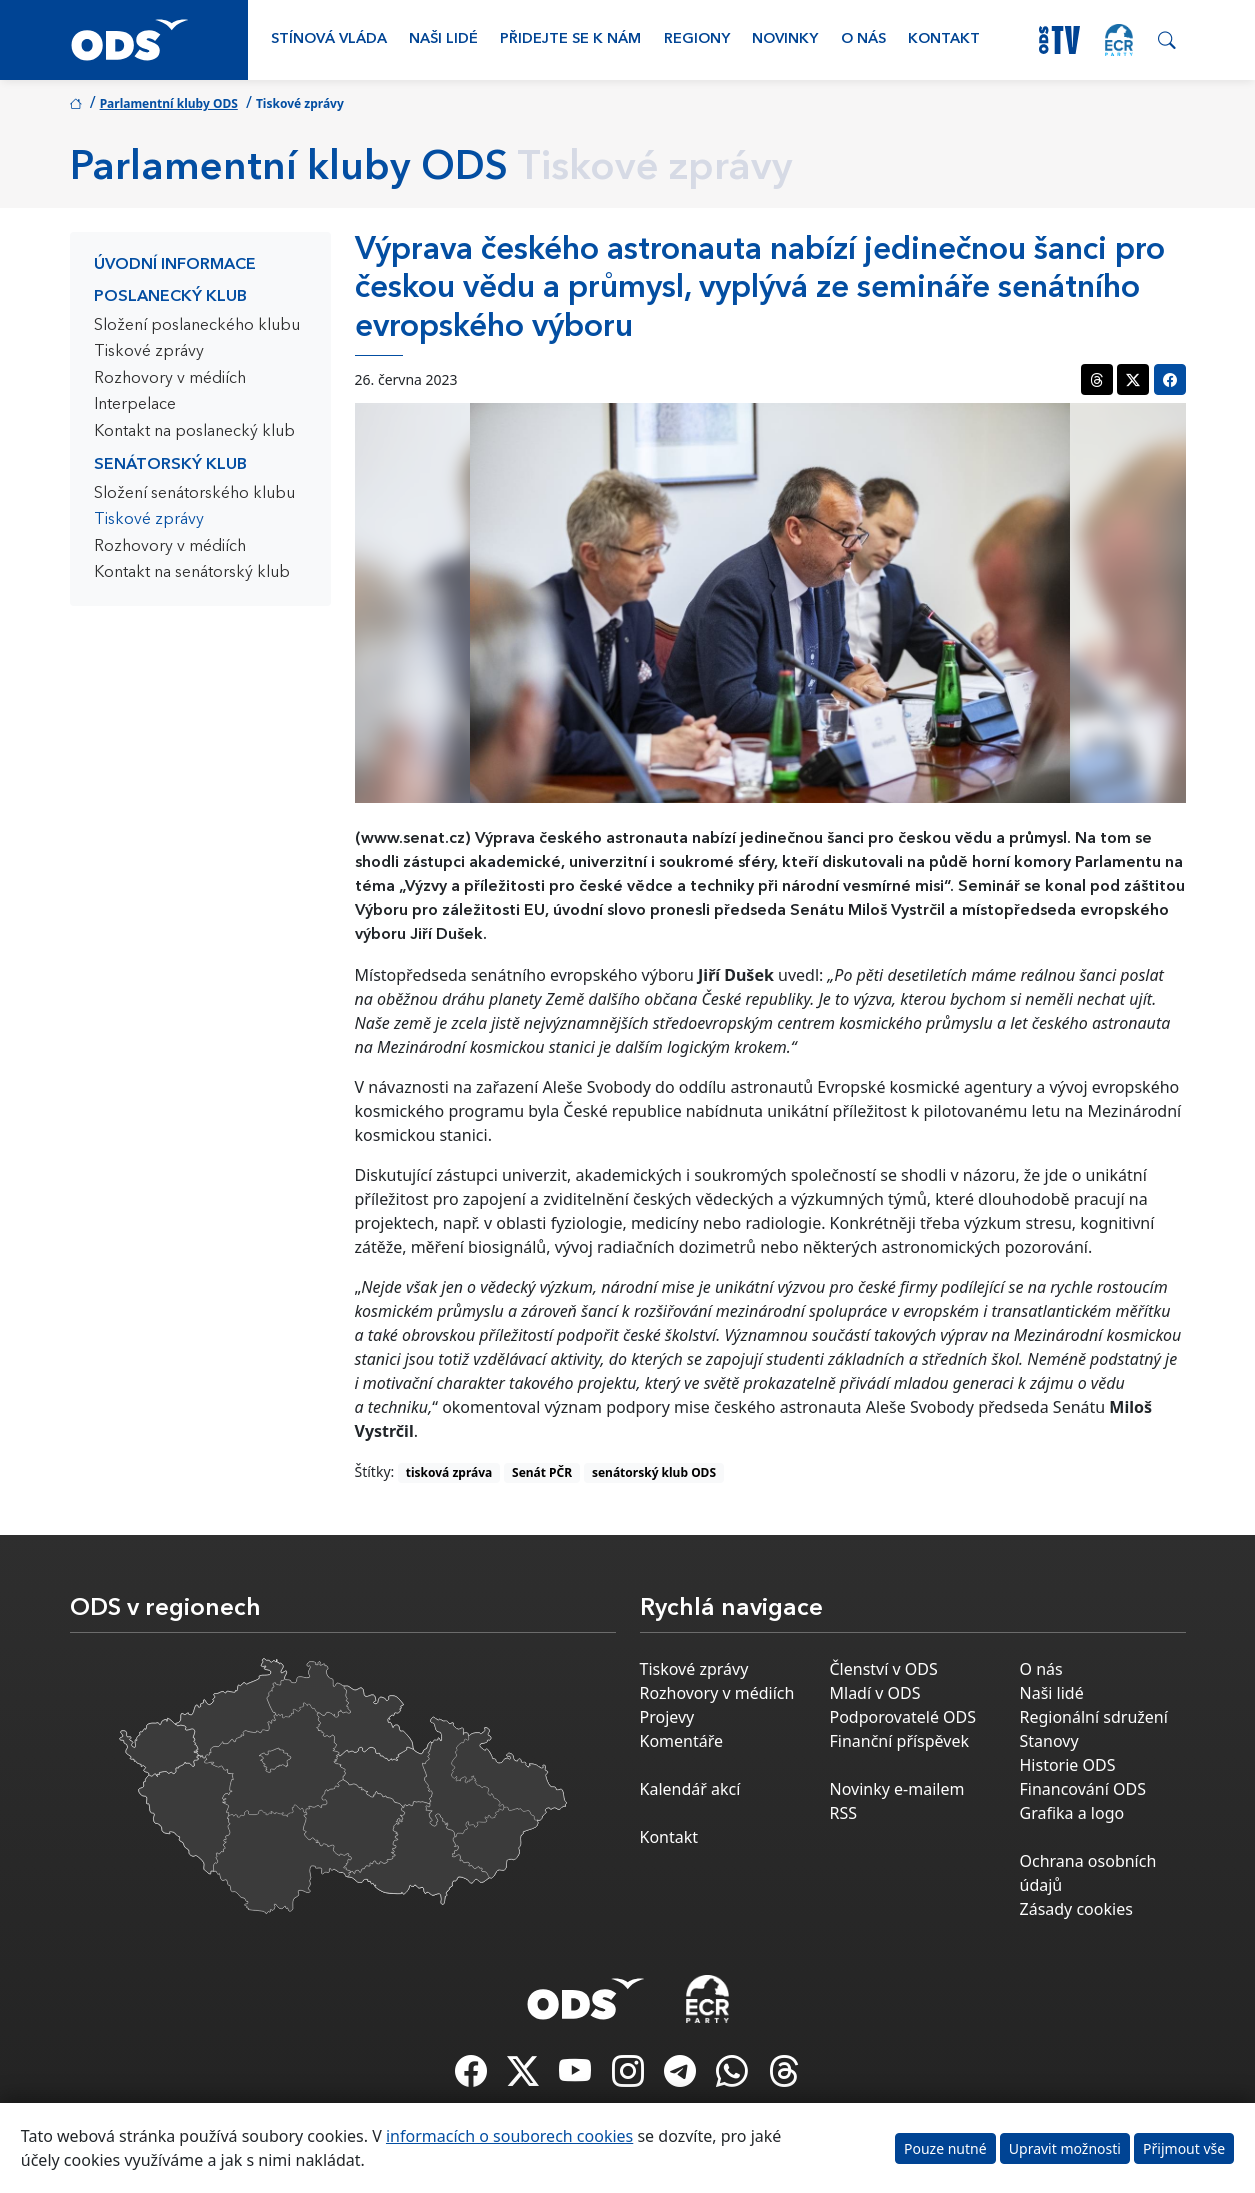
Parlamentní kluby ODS (169, 103)
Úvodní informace (175, 265)
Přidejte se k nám (570, 39)
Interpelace (135, 405)
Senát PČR (542, 1472)
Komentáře (682, 1741)
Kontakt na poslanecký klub (194, 432)
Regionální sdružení (1094, 1717)
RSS (844, 1813)
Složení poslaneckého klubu (197, 326)
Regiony (697, 39)
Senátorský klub (170, 465)
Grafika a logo (1072, 1813)
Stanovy (1049, 1741)
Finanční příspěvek (900, 1741)
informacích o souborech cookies (509, 2136)
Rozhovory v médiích (170, 379)
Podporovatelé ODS (903, 1717)
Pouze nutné (945, 2148)
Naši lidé (443, 39)
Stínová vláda (329, 39)
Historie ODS (1068, 1765)
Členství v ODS (884, 1669)
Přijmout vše (1184, 2148)
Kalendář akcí (690, 1789)
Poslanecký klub (170, 297)
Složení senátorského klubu (194, 494)
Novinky (785, 39)
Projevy (667, 1717)
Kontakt (944, 39)
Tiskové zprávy (149, 352)
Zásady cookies (1076, 1909)
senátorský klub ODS (654, 1472)
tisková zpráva (449, 1472)
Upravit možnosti (1065, 2148)
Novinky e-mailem (897, 1789)
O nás (863, 39)
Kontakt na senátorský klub (192, 573)
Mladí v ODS (875, 1693)
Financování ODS (1083, 1789)
